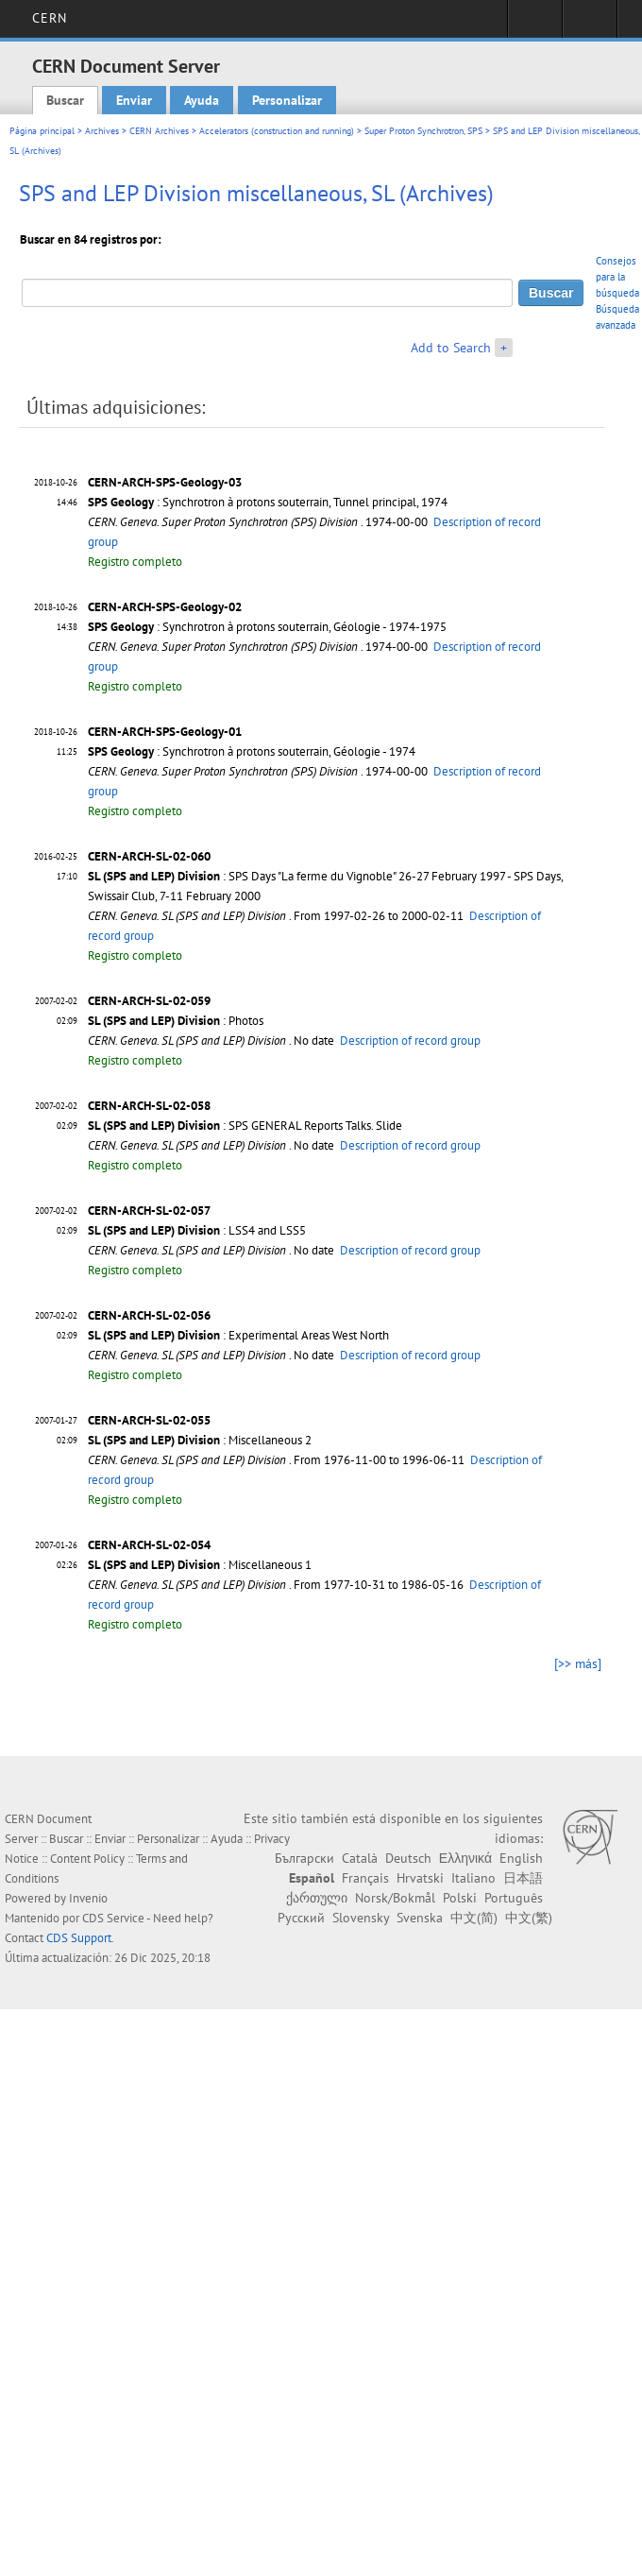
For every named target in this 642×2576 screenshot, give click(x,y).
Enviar (134, 100)
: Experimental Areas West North (238, 1335)
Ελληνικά (465, 1858)
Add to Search (451, 347)
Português (513, 1897)
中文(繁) (528, 1917)
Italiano (473, 1877)
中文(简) (474, 1917)
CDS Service (113, 1918)
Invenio (88, 1898)
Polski (460, 1897)
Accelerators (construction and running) (276, 131)
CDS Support (78, 1938)
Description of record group (410, 1040)
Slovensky (360, 1917)
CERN (49, 17)
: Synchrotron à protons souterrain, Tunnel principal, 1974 (268, 502)
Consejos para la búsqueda (617, 276)
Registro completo (135, 562)
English (521, 1858)
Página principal (42, 131)
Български (304, 1858)
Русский (301, 1917)
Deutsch (408, 1858)
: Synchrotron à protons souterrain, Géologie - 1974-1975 (267, 627)
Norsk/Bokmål (395, 1897)
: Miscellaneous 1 (200, 1565)
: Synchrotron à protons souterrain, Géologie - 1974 (251, 751)
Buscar (65, 100)
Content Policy (87, 1859)
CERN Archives (159, 131)
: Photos (175, 1021)
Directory (590, 24)
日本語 (523, 1877)
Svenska (420, 1917)
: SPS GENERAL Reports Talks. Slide (245, 1125)
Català (360, 1858)
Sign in (535, 24)
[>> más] (577, 1663)
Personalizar (287, 100)
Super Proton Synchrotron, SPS (423, 131)
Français (365, 1877)
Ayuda (201, 100)
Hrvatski (420, 1877)
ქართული (316, 1897)
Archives (102, 131)
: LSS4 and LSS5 (197, 1230)
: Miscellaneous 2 (200, 1440)
